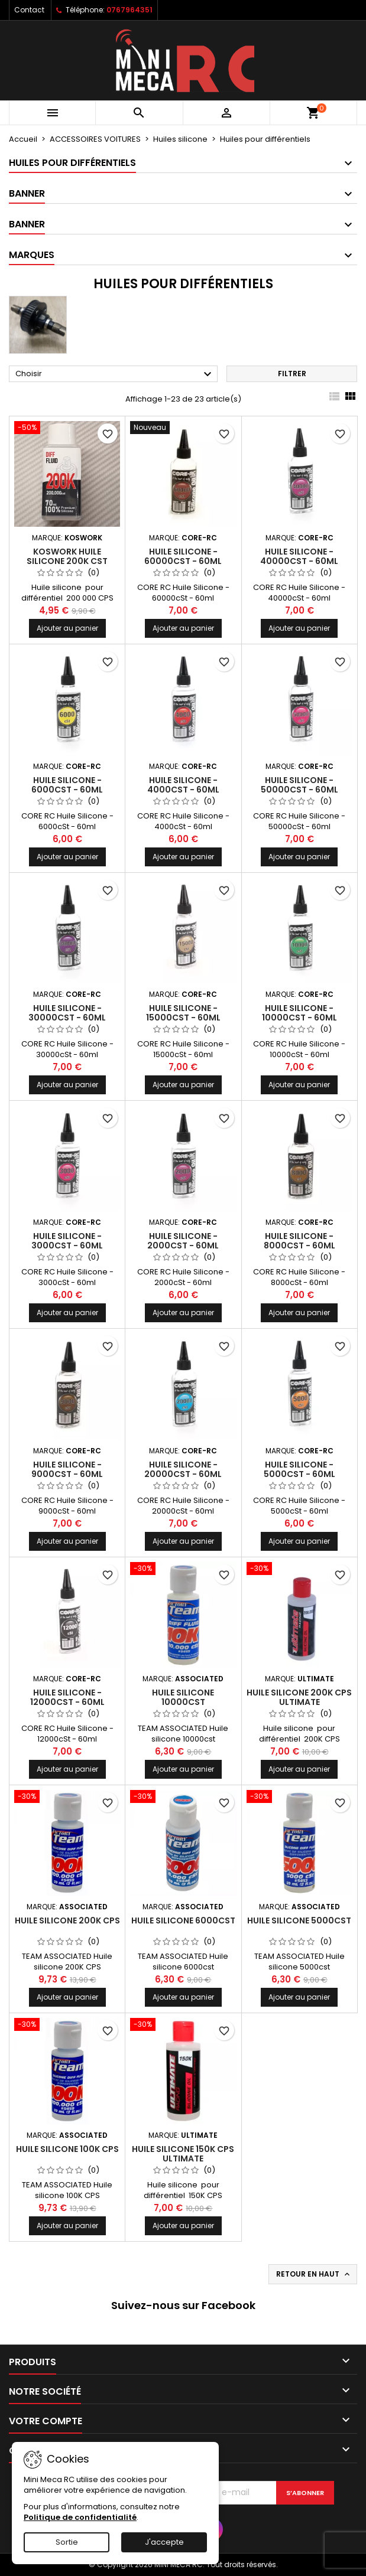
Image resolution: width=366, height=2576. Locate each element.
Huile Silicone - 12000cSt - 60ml (67, 1697)
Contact (29, 10)
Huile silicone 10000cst (183, 1697)
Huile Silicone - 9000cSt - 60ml (67, 1469)
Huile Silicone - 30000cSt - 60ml (67, 1012)
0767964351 (129, 10)
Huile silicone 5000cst (299, 1920)
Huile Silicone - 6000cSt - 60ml (67, 784)
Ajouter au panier (67, 628)
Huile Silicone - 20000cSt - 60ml (183, 1469)
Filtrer (292, 374)
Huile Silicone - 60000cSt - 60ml (183, 556)
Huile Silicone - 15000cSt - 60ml (183, 1012)
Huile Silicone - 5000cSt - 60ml (299, 1469)
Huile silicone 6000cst (183, 1920)
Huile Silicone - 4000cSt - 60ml (183, 784)
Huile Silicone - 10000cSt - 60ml (299, 1012)
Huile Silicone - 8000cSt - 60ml (299, 1240)
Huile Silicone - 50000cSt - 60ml (299, 784)
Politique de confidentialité (80, 2517)
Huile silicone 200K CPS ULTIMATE (299, 1697)
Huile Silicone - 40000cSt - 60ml (299, 556)
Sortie (67, 2542)
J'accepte (164, 2542)
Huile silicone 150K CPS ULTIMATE (183, 2153)
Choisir (115, 374)
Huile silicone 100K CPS (67, 2149)
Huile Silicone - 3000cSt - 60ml (67, 1240)
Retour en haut (314, 2274)
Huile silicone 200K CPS (67, 1920)
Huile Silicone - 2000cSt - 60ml (183, 1240)
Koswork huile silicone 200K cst (67, 556)
